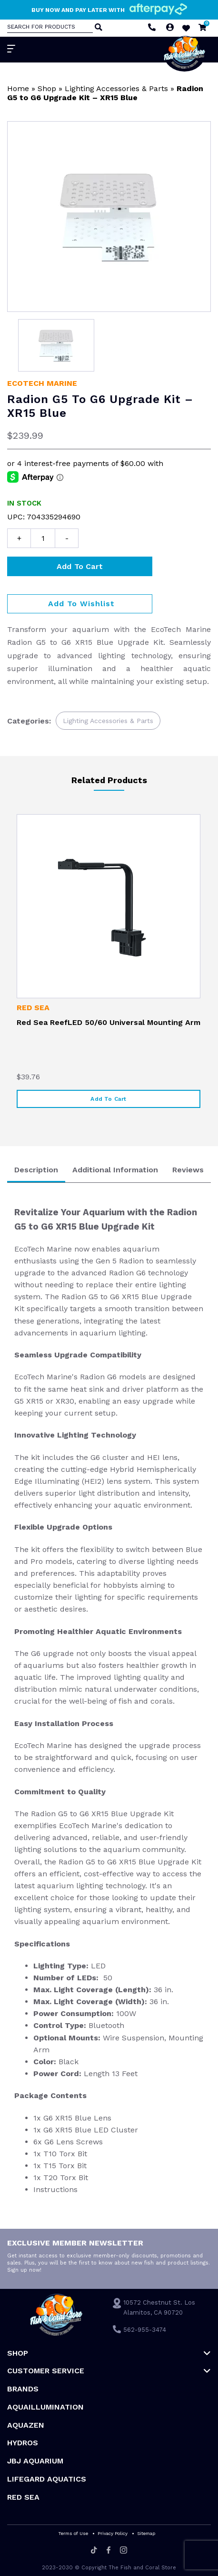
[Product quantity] (43, 538)
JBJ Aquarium (35, 2460)
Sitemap (146, 2533)
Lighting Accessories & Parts (116, 88)
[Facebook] (108, 2550)
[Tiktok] (94, 2550)
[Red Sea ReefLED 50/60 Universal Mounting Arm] (108, 906)
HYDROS (22, 2442)
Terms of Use (73, 2533)
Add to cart (80, 566)
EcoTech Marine (42, 383)
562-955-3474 (144, 2329)
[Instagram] (123, 2550)
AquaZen (25, 2425)
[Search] (97, 28)
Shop (47, 88)
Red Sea (33, 1007)
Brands (23, 2388)
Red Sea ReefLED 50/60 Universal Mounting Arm (108, 1022)
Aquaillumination (45, 2406)
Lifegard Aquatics (46, 2478)
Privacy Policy (113, 2533)
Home (18, 88)
